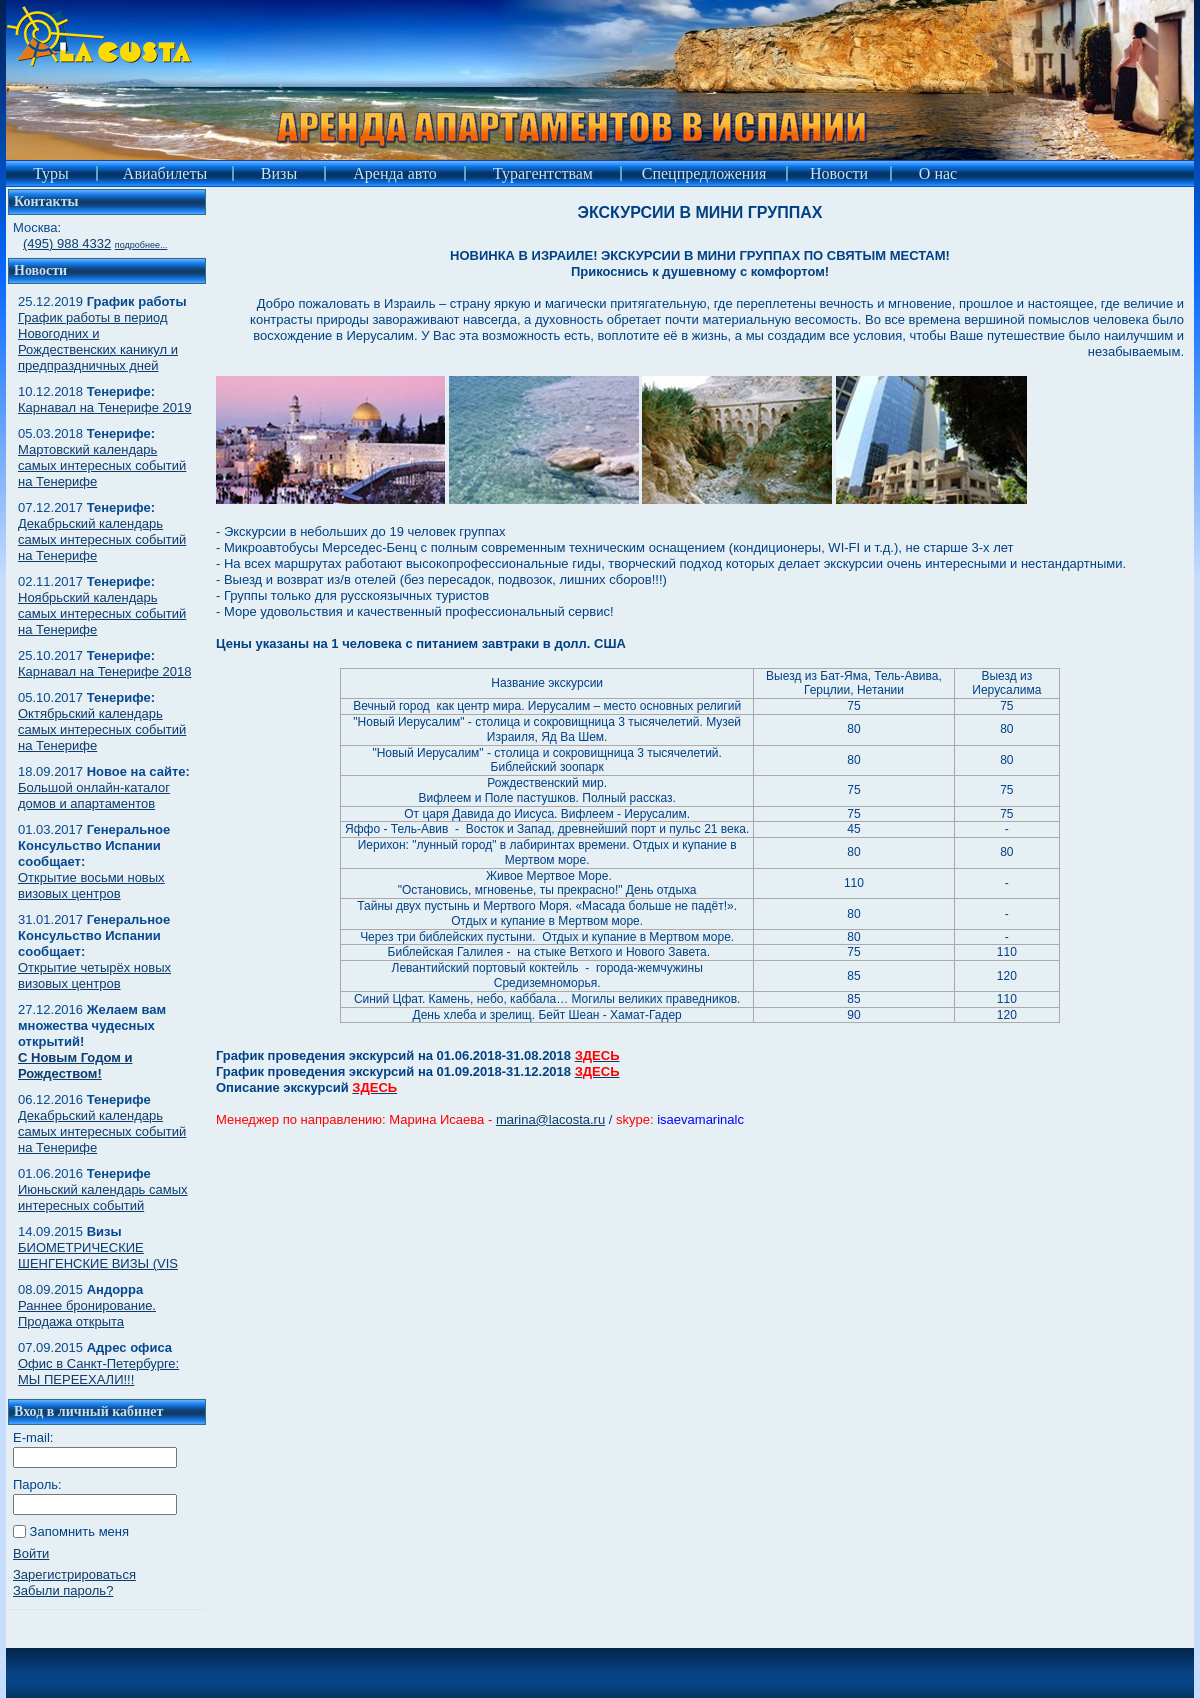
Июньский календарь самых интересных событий (103, 1197)
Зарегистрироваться (74, 1574)
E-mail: (33, 1437)
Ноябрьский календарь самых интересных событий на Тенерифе (102, 613)
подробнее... (141, 245)
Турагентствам (543, 173)
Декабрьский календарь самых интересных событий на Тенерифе (102, 539)
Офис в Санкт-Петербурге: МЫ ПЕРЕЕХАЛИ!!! (98, 1371)
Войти (31, 1553)
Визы (279, 173)
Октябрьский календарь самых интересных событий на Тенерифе (102, 729)
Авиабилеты (165, 173)
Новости (839, 173)
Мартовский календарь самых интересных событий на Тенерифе (102, 465)
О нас (938, 173)
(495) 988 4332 (67, 243)
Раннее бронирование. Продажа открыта (87, 1313)
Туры (51, 173)
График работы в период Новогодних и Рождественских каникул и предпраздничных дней (98, 341)
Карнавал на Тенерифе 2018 (104, 671)
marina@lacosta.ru (550, 1119)
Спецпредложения (704, 173)
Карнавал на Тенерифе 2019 (104, 407)
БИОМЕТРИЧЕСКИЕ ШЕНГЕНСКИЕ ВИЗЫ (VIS (98, 1255)
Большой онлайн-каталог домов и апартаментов (94, 795)
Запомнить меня (79, 1531)
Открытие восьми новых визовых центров (91, 885)
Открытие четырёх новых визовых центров (94, 975)
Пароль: (37, 1484)
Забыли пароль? (63, 1590)
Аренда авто (395, 173)
